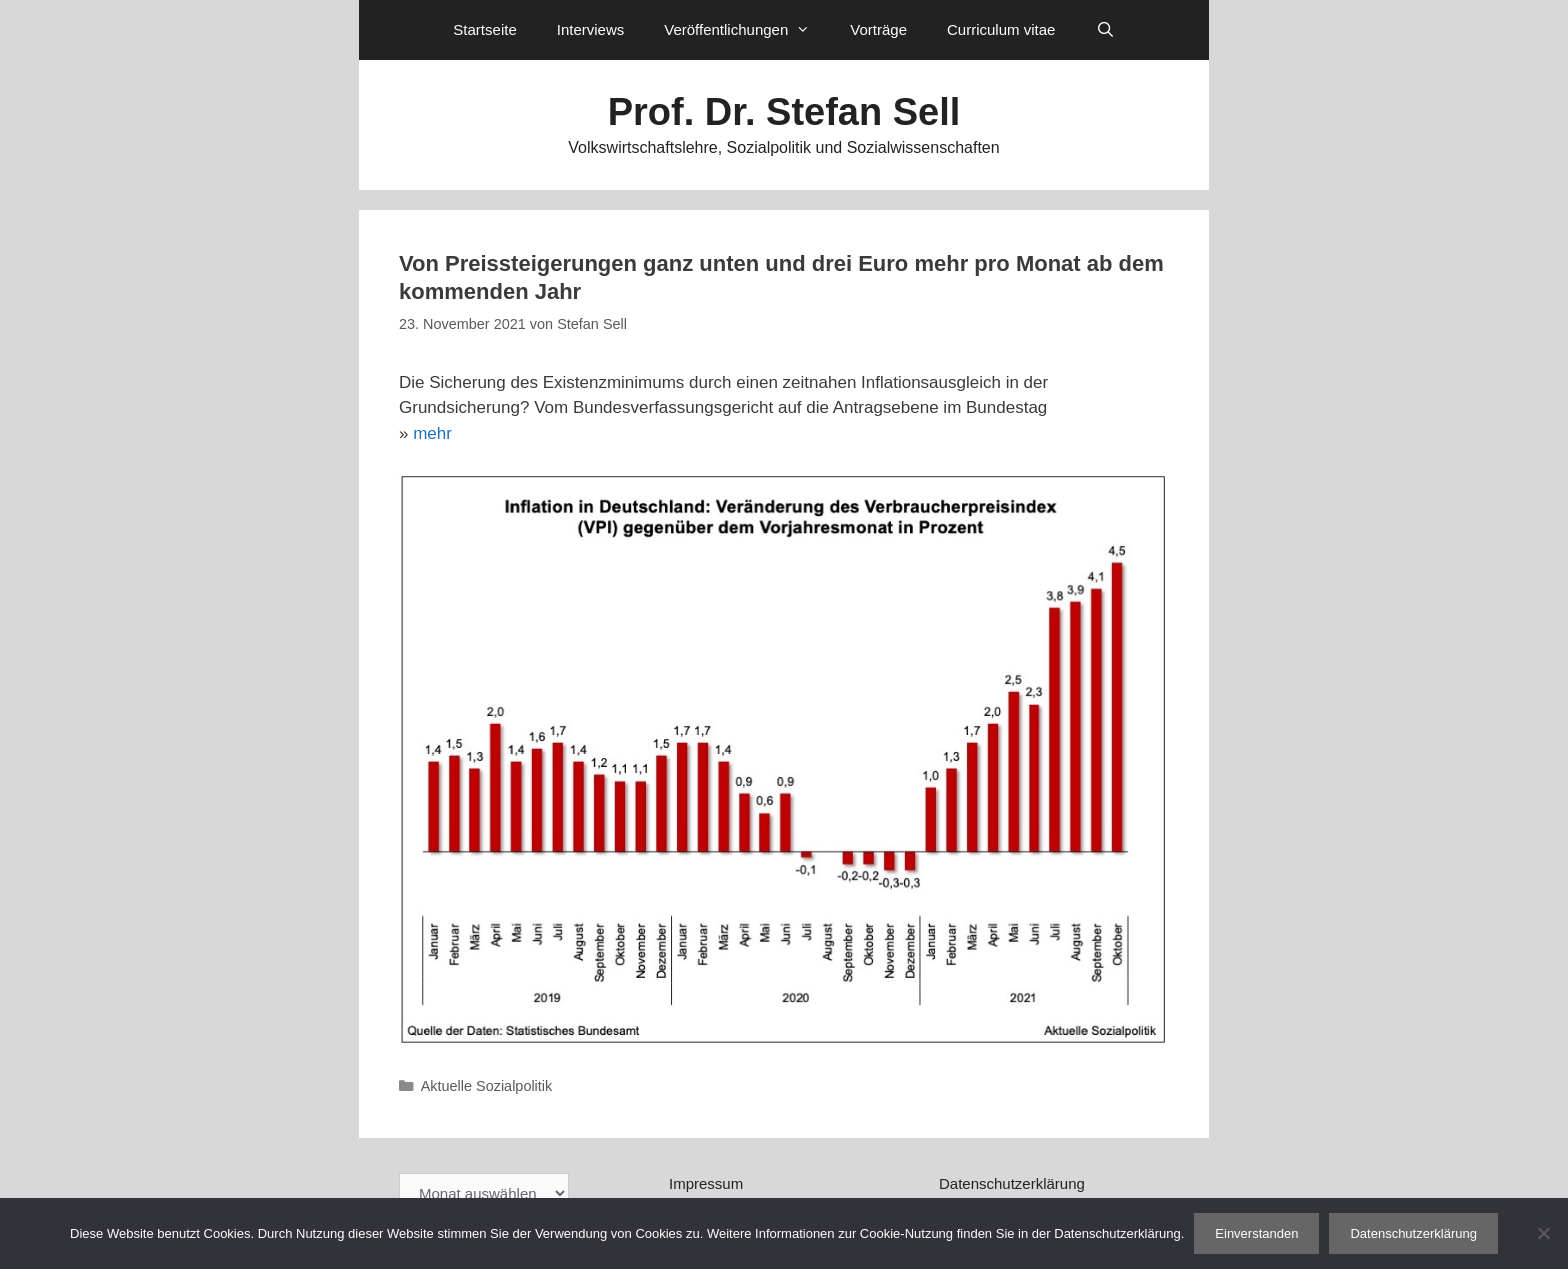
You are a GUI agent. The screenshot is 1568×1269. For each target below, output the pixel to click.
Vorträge (878, 29)
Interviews (591, 29)
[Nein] (1543, 1233)
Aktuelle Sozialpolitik (487, 1086)
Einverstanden (1256, 1233)
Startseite (484, 29)
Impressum (706, 1183)
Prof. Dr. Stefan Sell (784, 112)
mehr (432, 433)
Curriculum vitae (1001, 29)
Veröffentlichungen (747, 30)
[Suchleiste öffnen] (1104, 30)
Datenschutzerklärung (1012, 1183)
